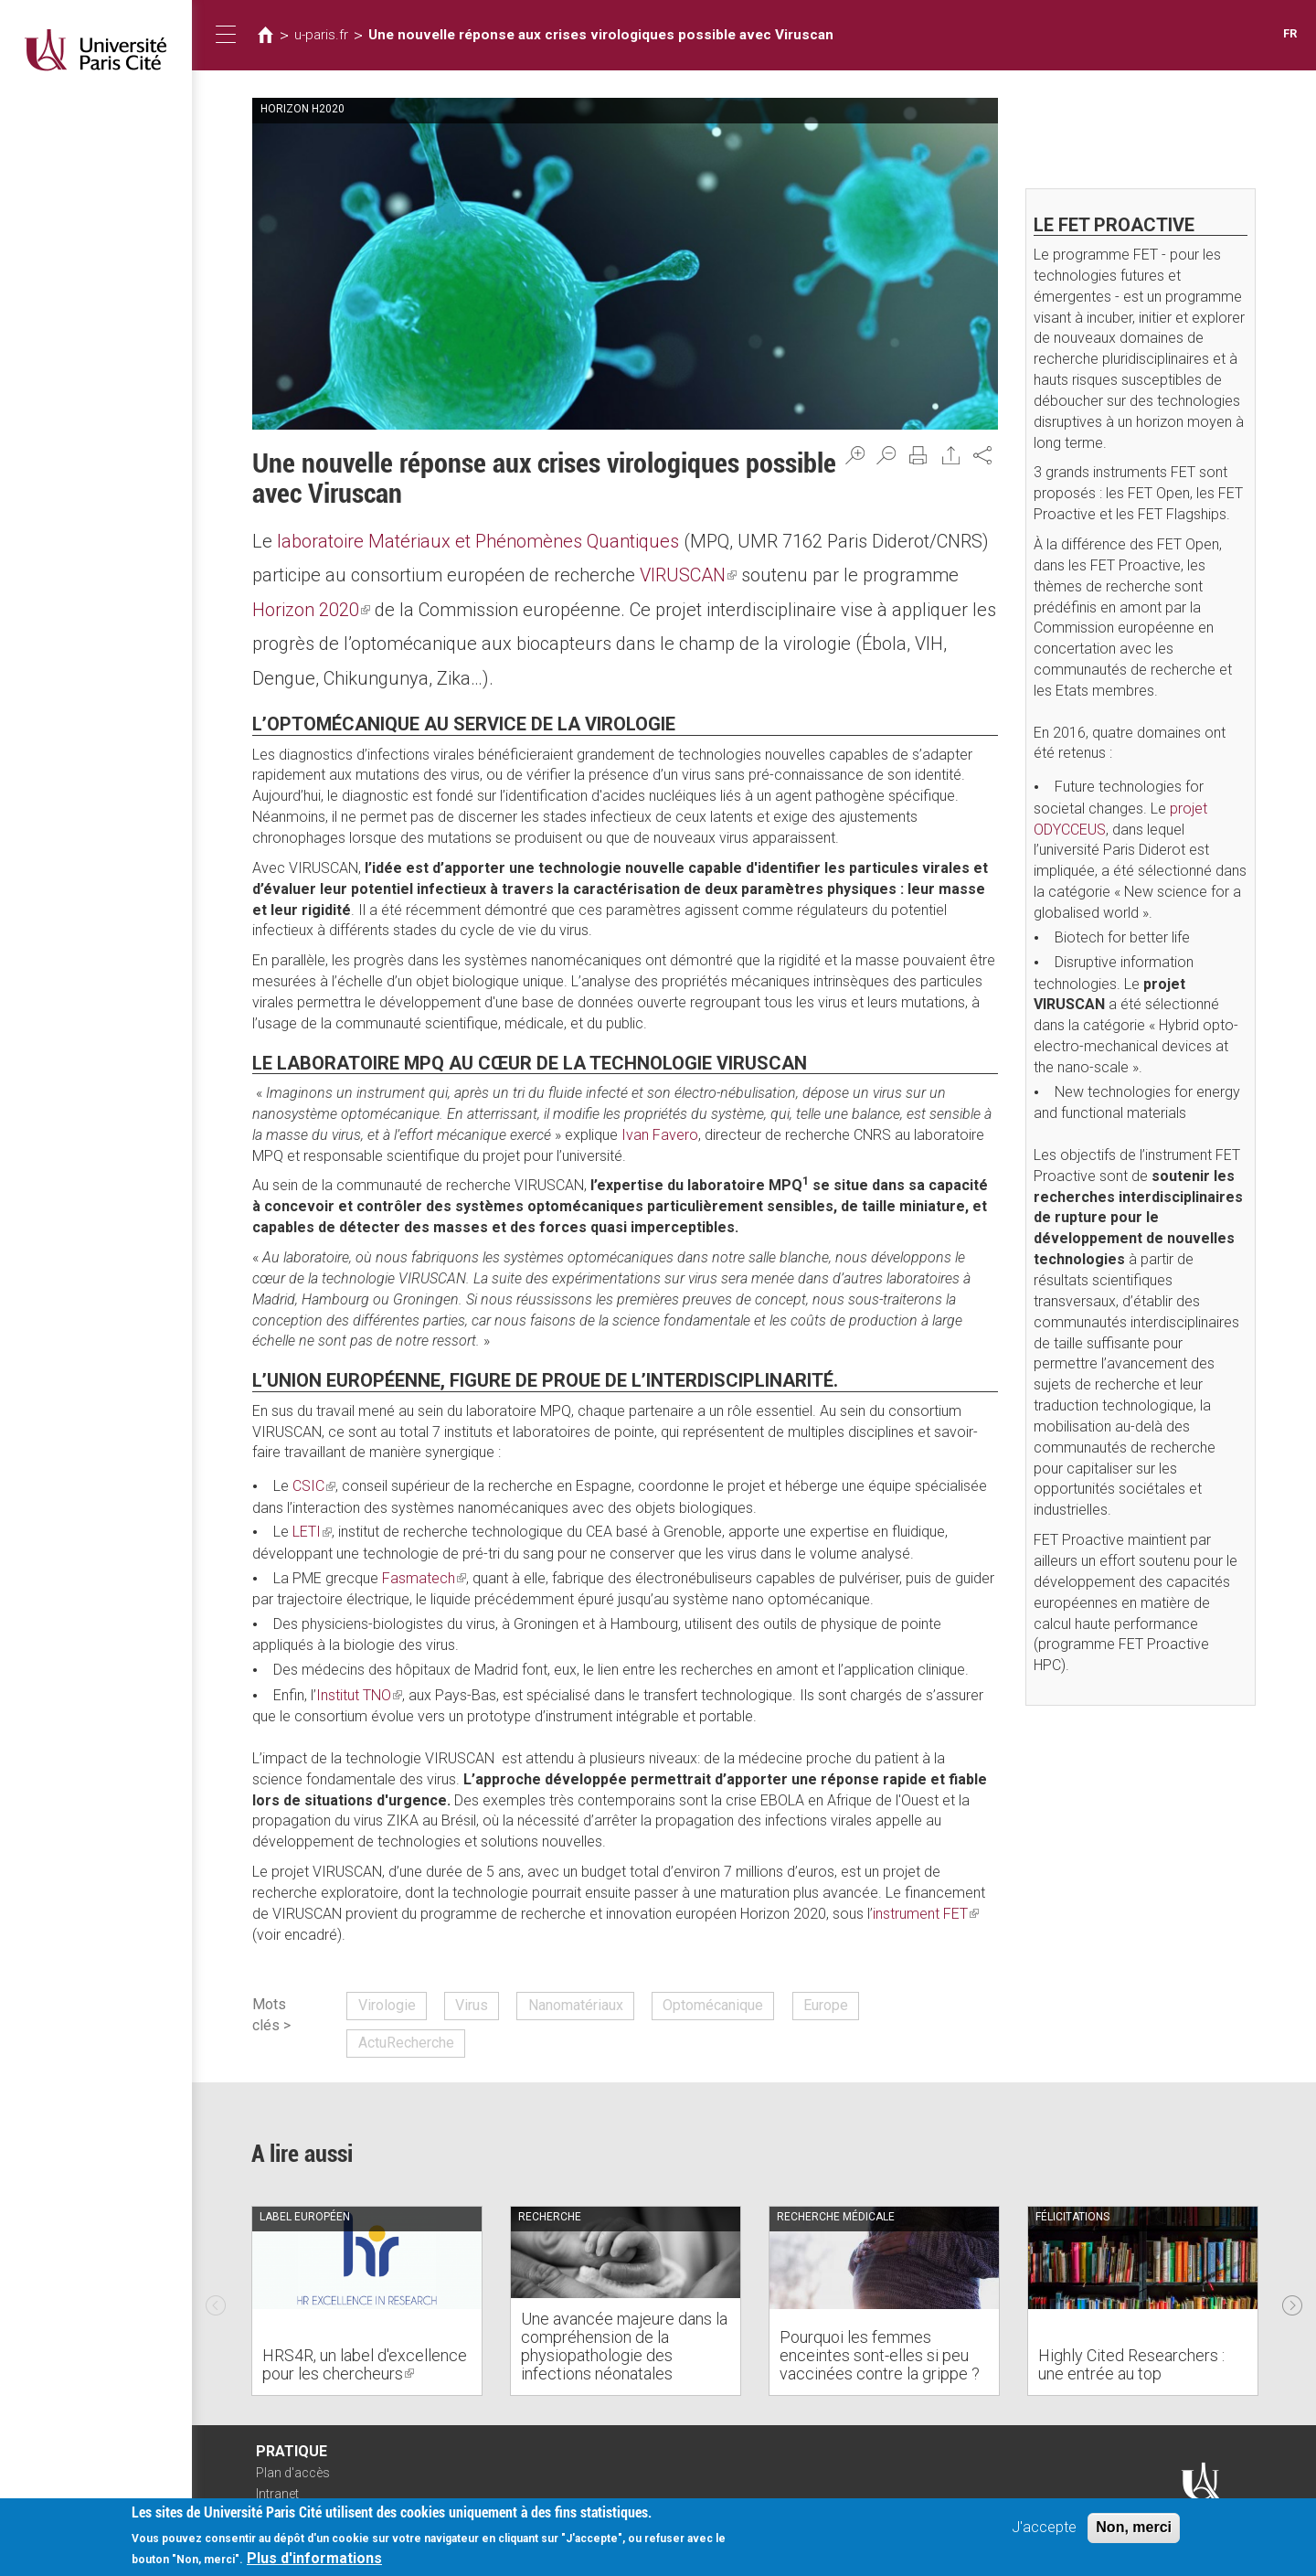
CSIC (313, 1486)
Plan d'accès (293, 2472)
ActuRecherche (406, 2042)
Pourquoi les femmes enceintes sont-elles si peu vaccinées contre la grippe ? (880, 2355)
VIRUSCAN (688, 575)
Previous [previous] (215, 2301)
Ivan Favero (659, 1135)
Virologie (387, 2005)
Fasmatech (424, 1578)
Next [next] (1292, 2301)
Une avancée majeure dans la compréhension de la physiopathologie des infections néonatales (624, 2345)
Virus (471, 2005)
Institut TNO (359, 1695)
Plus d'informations (314, 2562)
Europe (825, 2005)
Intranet (277, 2493)
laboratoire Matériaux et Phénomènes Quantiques (478, 541)
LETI (312, 1531)
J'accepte (1044, 2530)
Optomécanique (713, 2005)
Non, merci (1134, 2530)
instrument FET (926, 1913)
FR (1290, 33)
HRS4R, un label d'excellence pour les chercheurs (364, 2364)
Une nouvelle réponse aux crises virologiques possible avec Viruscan (600, 35)
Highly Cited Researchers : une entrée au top (1131, 2364)
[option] (367, 2301)
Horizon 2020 (311, 610)
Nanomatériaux (575, 2005)
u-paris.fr (321, 35)
